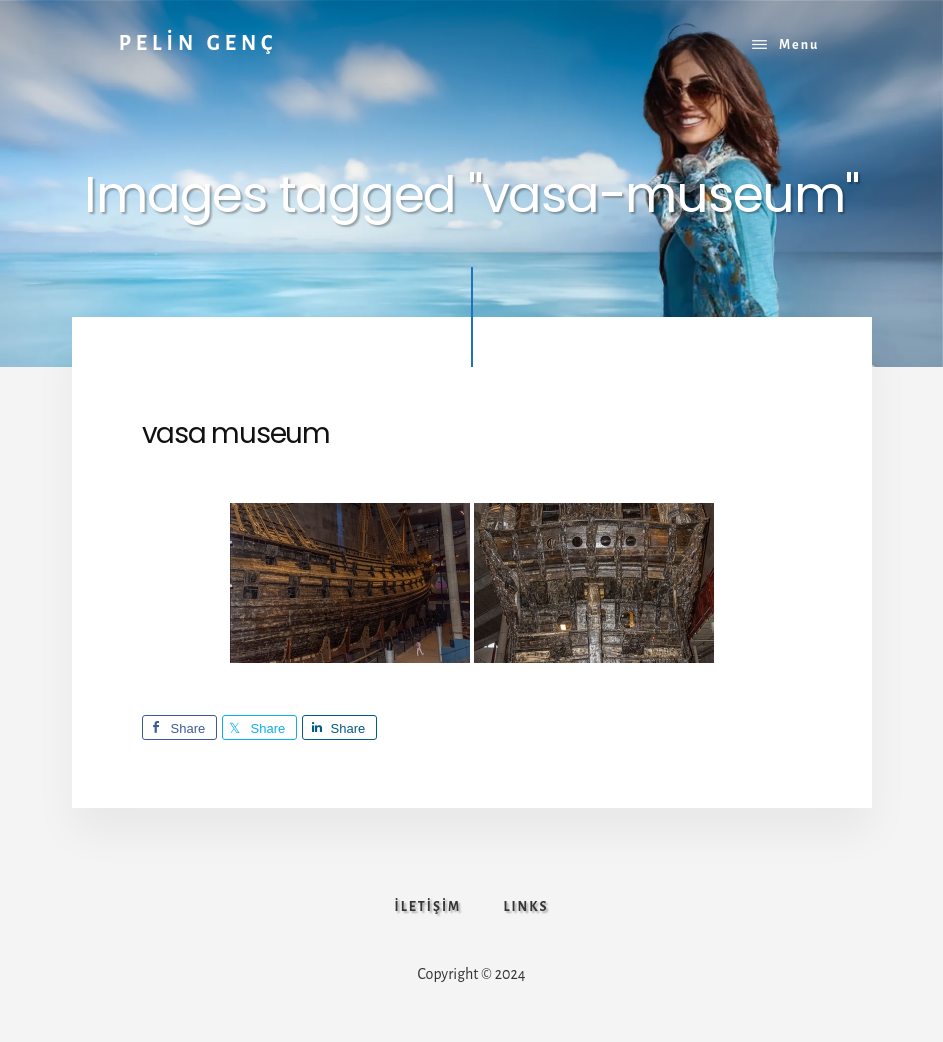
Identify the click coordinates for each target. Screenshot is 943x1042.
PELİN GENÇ (198, 43)
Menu (799, 45)
